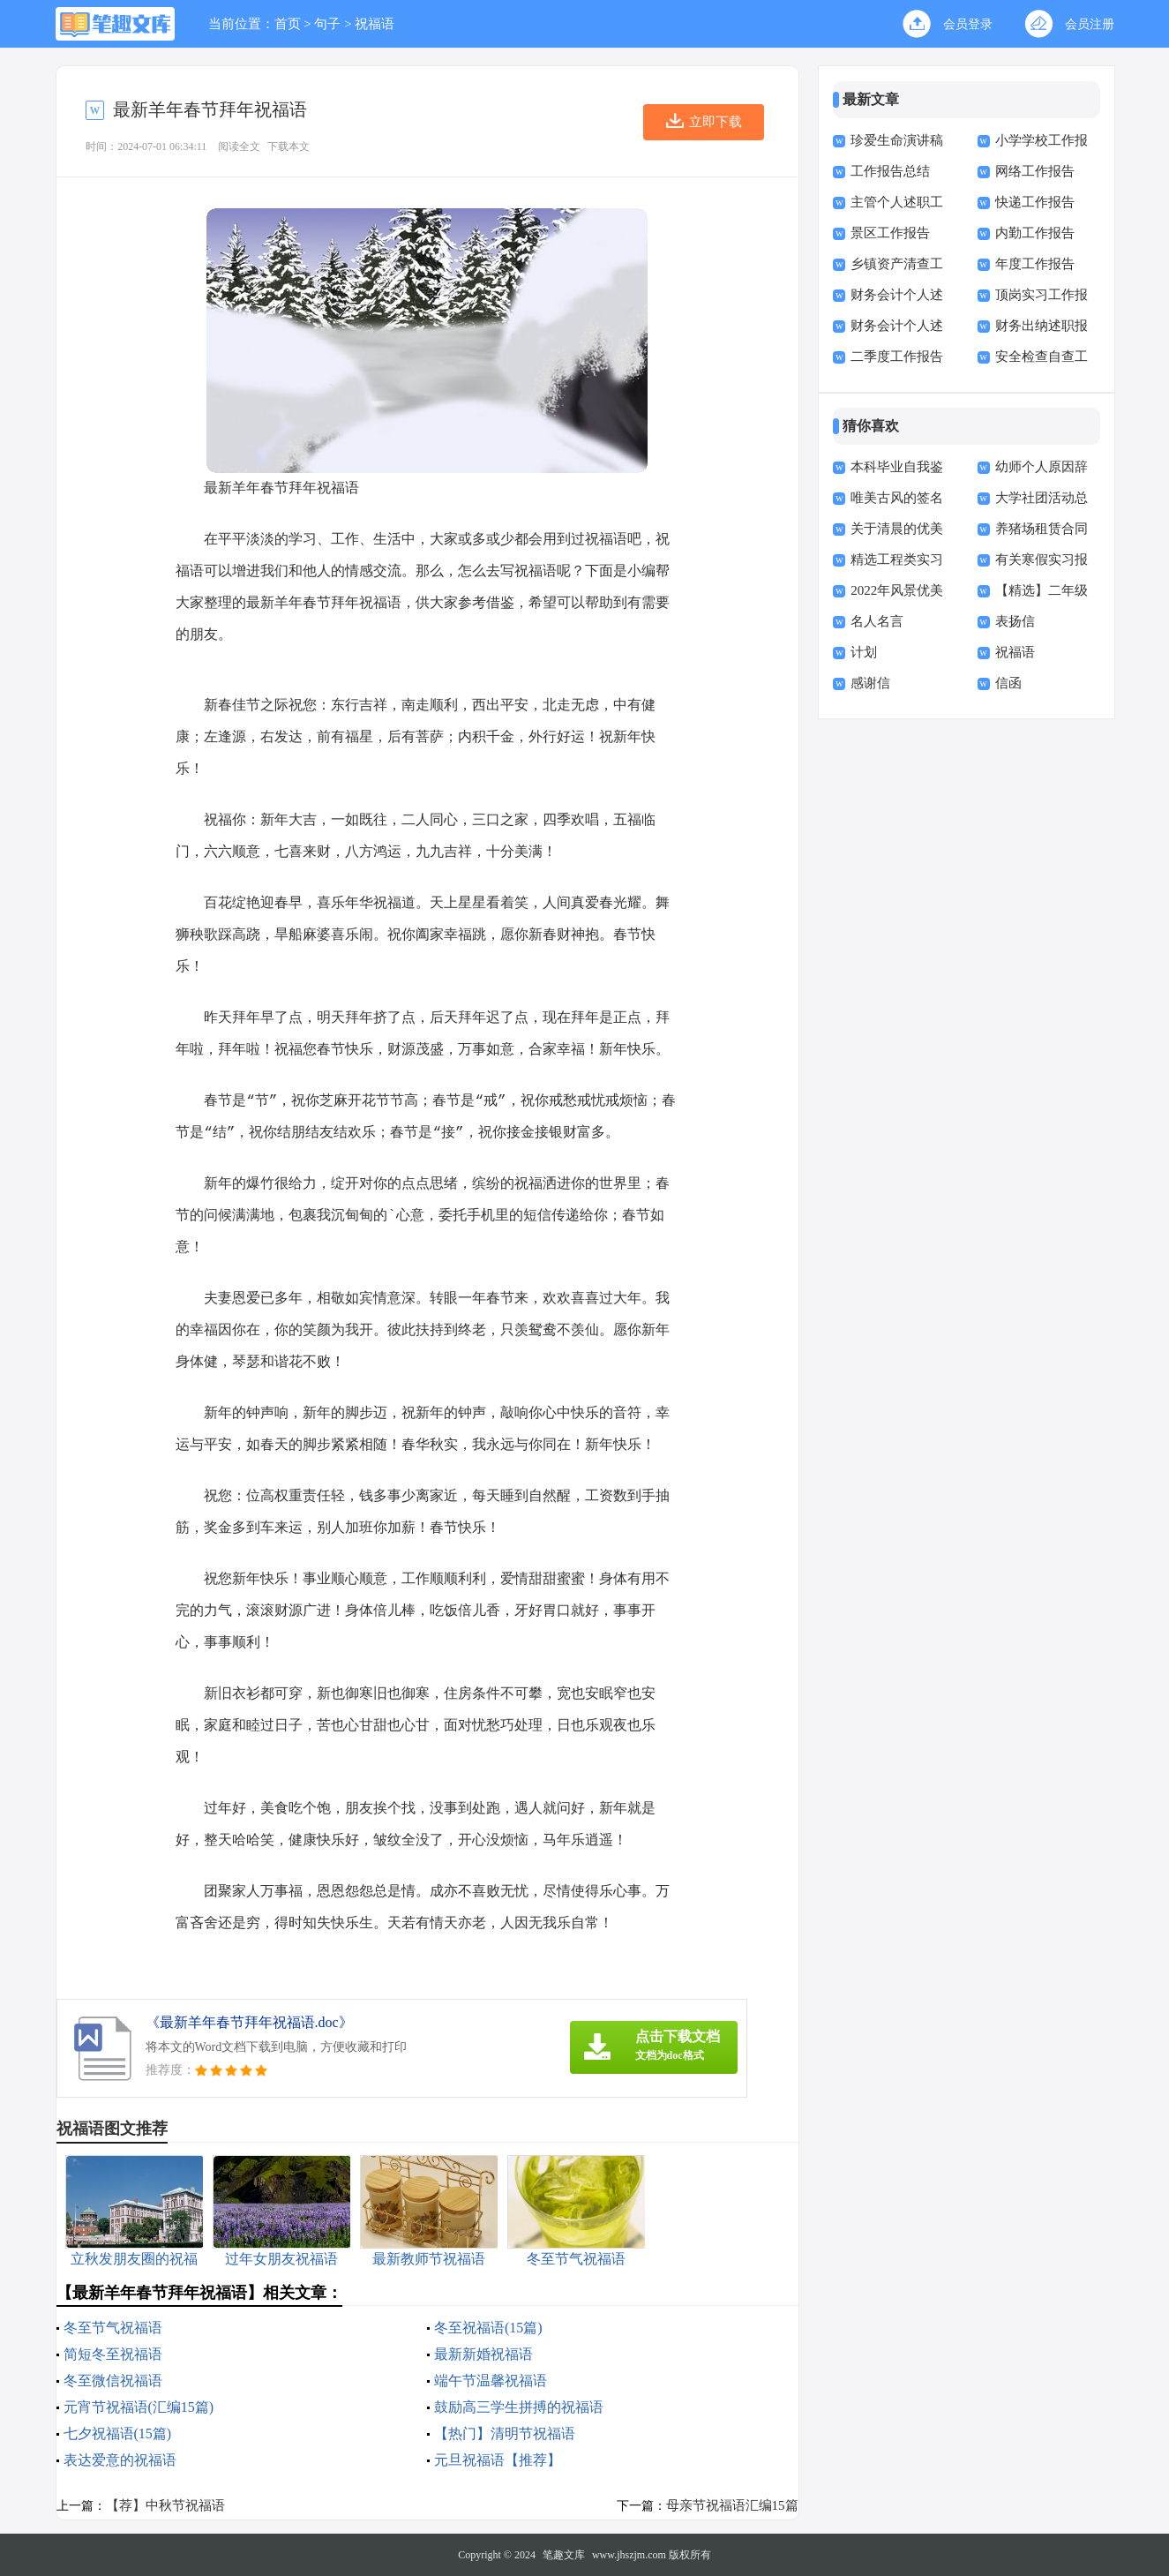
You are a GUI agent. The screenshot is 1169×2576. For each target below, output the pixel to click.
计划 (864, 652)
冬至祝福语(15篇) (488, 2327)
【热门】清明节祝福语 (504, 2433)
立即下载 (715, 122)
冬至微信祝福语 (113, 2380)
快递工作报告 (1035, 202)
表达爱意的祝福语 (120, 2459)
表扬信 (1015, 621)
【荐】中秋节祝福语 (165, 2505)
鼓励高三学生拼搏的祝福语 (518, 2407)
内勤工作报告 (1035, 233)
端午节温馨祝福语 (490, 2380)
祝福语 (374, 24)
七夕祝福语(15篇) (118, 2433)
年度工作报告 (1035, 264)
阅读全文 (239, 146)
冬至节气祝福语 (113, 2327)
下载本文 (288, 146)
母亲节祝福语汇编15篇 (732, 2505)
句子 (327, 24)
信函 (1008, 683)
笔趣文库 (564, 2555)
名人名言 (877, 621)
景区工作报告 (890, 233)
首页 (287, 24)
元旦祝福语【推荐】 (497, 2459)
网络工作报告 (1035, 171)
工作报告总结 (890, 171)
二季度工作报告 (897, 356)
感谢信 (870, 683)
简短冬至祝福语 (113, 2354)
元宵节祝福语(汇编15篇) (139, 2407)
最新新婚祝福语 (483, 2354)
